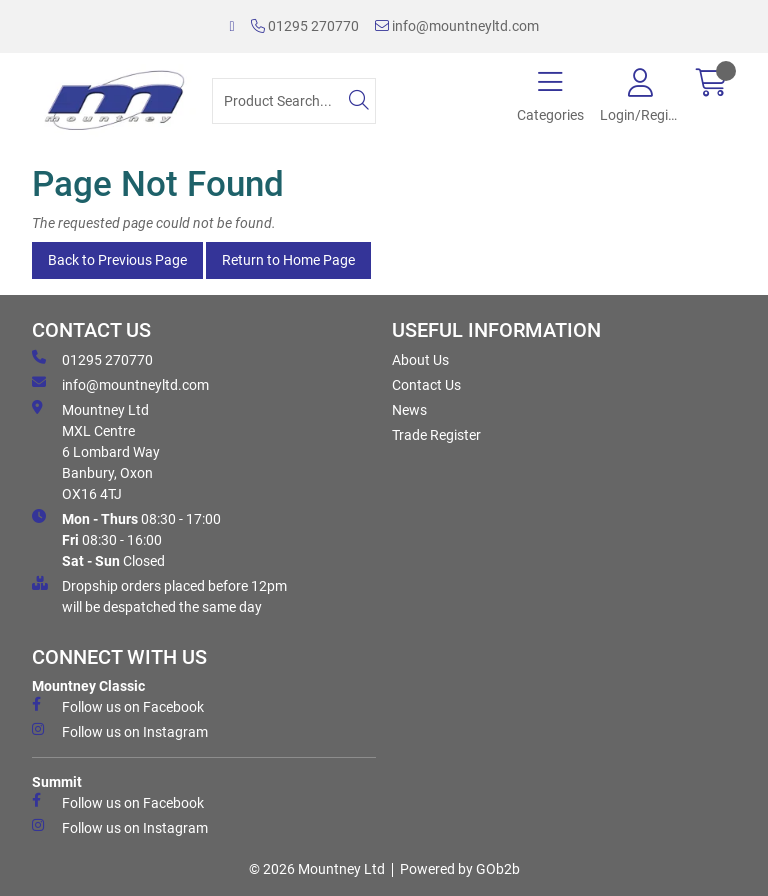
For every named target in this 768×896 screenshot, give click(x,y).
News (409, 410)
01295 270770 (305, 26)
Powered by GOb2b (460, 869)
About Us (420, 360)
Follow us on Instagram (120, 731)
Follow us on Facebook (118, 706)
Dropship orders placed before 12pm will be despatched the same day (159, 595)
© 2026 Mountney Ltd (317, 869)
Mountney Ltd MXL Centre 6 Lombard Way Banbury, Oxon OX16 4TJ (96, 451)
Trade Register (436, 435)
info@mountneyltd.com (457, 26)
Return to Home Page (288, 260)
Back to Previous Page (117, 260)
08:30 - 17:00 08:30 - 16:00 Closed (126, 539)
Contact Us (426, 385)
